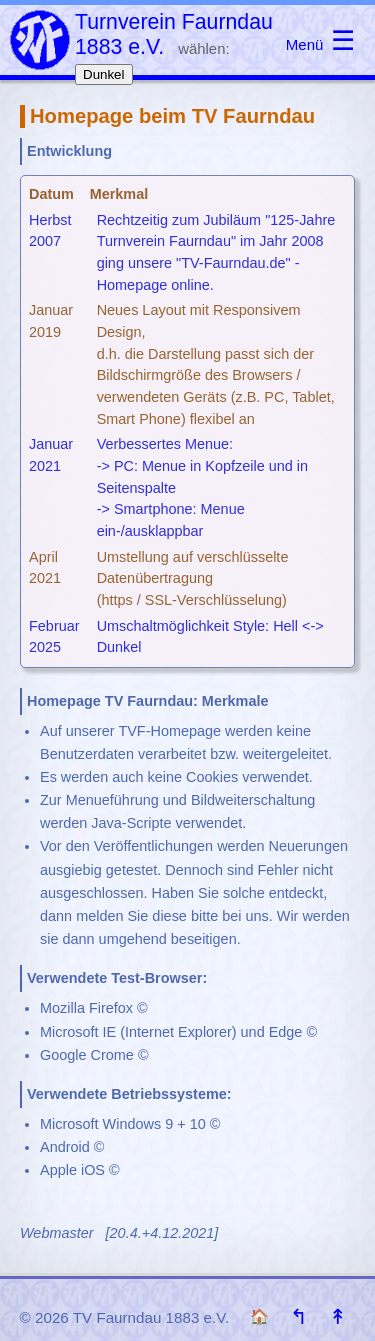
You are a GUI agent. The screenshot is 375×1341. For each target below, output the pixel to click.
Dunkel (104, 74)
